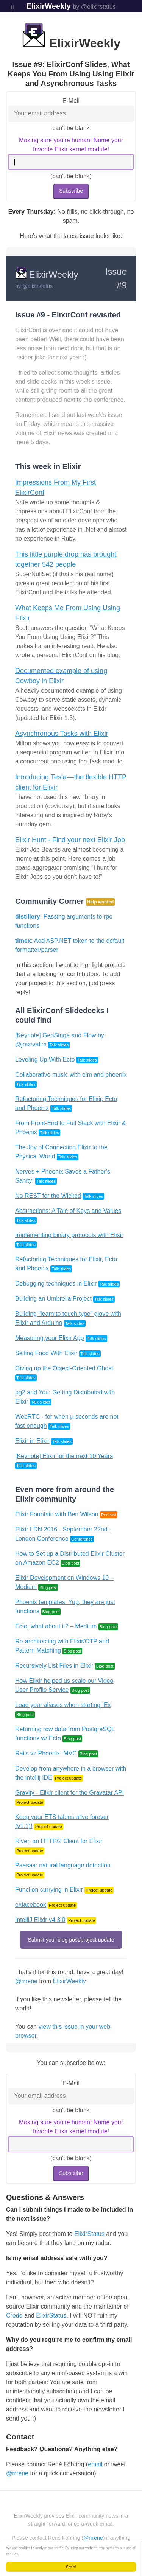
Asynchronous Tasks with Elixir (61, 733)
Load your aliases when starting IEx (63, 1705)
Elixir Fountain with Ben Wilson (56, 1514)
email (95, 2464)
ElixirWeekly (48, 6)
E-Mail (71, 101)
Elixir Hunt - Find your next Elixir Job (70, 840)
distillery (27, 916)
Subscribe (71, 191)
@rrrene (26, 1981)
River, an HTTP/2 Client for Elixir (58, 1841)
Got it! (71, 2566)
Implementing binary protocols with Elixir (69, 1235)
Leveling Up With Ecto (45, 1059)
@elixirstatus (37, 286)
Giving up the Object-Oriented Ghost (64, 1368)
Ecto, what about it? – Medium (56, 1626)
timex (23, 940)
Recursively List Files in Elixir (54, 1665)
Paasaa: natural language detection (63, 1865)
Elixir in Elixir (32, 1441)
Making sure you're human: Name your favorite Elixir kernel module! (71, 144)
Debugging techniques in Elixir (56, 1283)
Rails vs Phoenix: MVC (46, 1753)
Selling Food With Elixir (46, 1353)
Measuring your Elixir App (49, 1338)
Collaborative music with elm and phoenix (70, 1074)
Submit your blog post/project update (71, 1940)
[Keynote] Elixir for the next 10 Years (64, 1456)
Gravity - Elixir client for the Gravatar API (69, 1792)
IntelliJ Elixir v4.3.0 (40, 1920)
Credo (14, 2315)
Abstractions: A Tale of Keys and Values (68, 1211)
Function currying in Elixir (49, 1889)
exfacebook (30, 1904)
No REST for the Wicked (48, 1195)
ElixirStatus (89, 2234)
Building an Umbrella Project (53, 1298)
